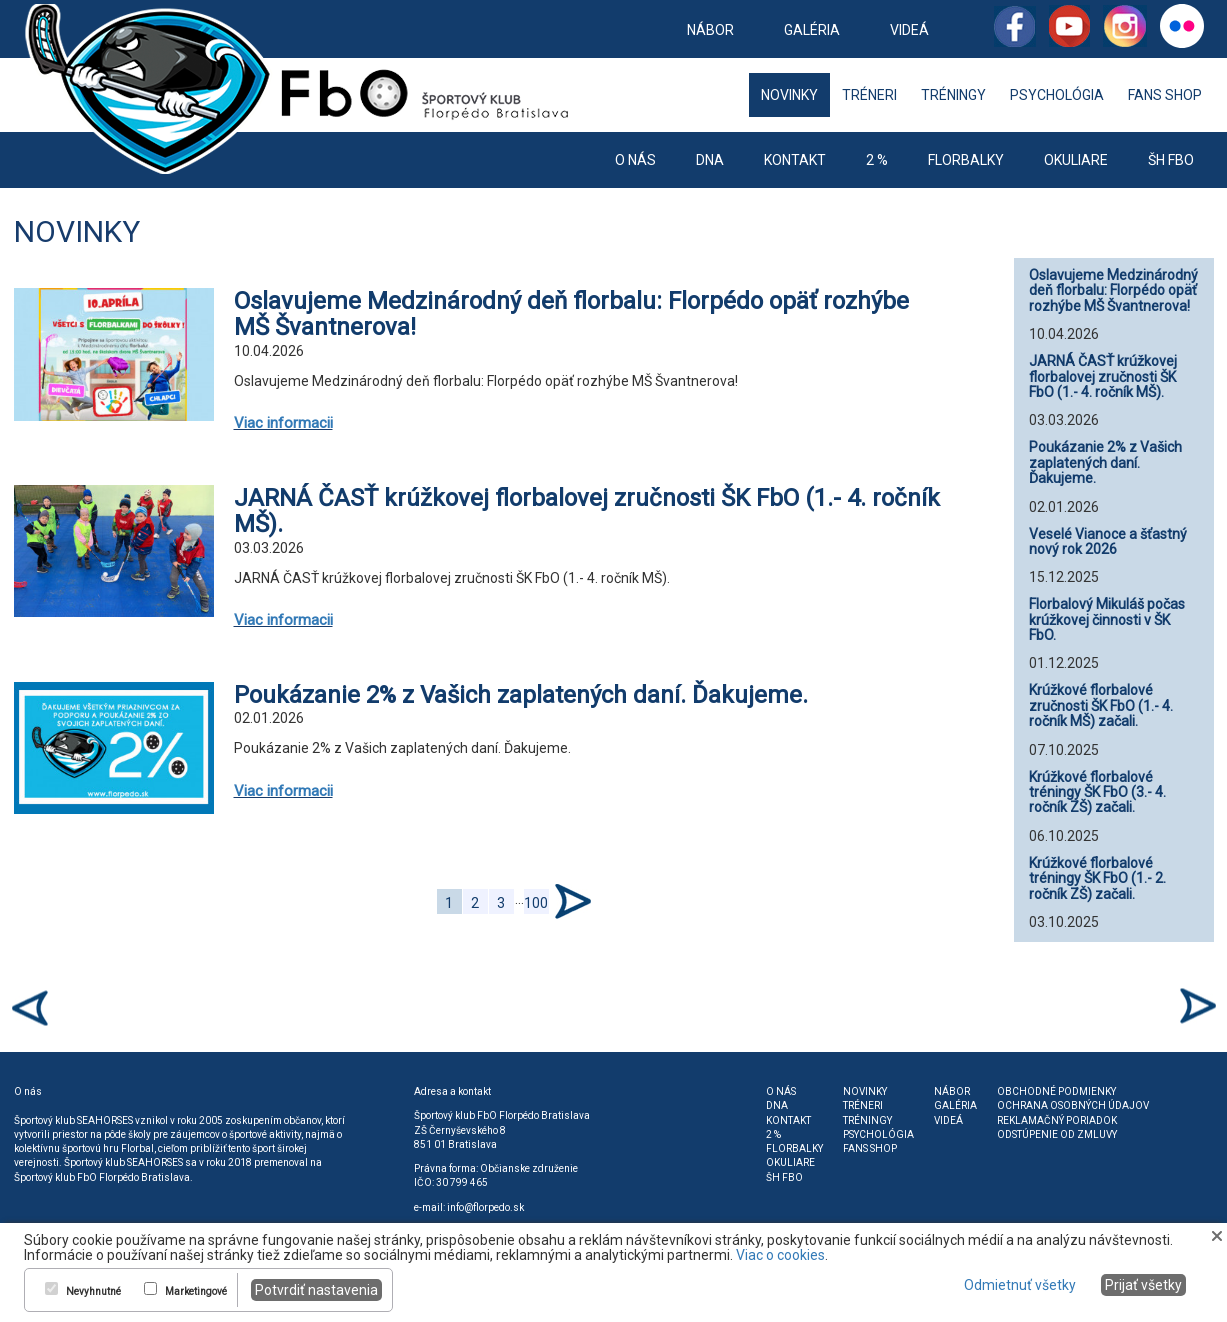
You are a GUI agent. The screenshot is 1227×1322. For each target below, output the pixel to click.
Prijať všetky (1143, 1285)
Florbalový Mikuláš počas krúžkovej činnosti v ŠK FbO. (1107, 619)
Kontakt (795, 160)
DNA (710, 160)
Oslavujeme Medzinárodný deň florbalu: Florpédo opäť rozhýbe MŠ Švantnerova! (571, 314)
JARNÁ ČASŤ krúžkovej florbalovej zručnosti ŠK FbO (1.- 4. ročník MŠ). (587, 511)
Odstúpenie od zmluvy (1057, 1134)
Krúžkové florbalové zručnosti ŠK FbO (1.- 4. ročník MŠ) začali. (1101, 705)
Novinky (789, 95)
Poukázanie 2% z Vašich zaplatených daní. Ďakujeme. (521, 695)
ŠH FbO (1171, 160)
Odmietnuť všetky (1020, 1285)
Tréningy (953, 95)
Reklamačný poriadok (1057, 1120)
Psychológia (1057, 95)
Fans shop (1165, 95)
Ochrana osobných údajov (1073, 1105)
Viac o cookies (780, 1255)
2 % (877, 160)
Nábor (710, 30)
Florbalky (966, 160)
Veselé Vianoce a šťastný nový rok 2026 (1108, 541)
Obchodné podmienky (1056, 1091)
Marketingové (196, 1292)
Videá (909, 30)
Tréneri (869, 95)
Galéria (812, 30)
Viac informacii (283, 423)
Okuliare (1076, 160)
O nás (635, 160)
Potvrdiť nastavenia (316, 1290)
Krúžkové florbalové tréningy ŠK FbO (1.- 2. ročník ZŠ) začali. (1097, 878)
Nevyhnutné (93, 1292)
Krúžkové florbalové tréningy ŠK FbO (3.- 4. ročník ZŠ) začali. (1097, 792)
